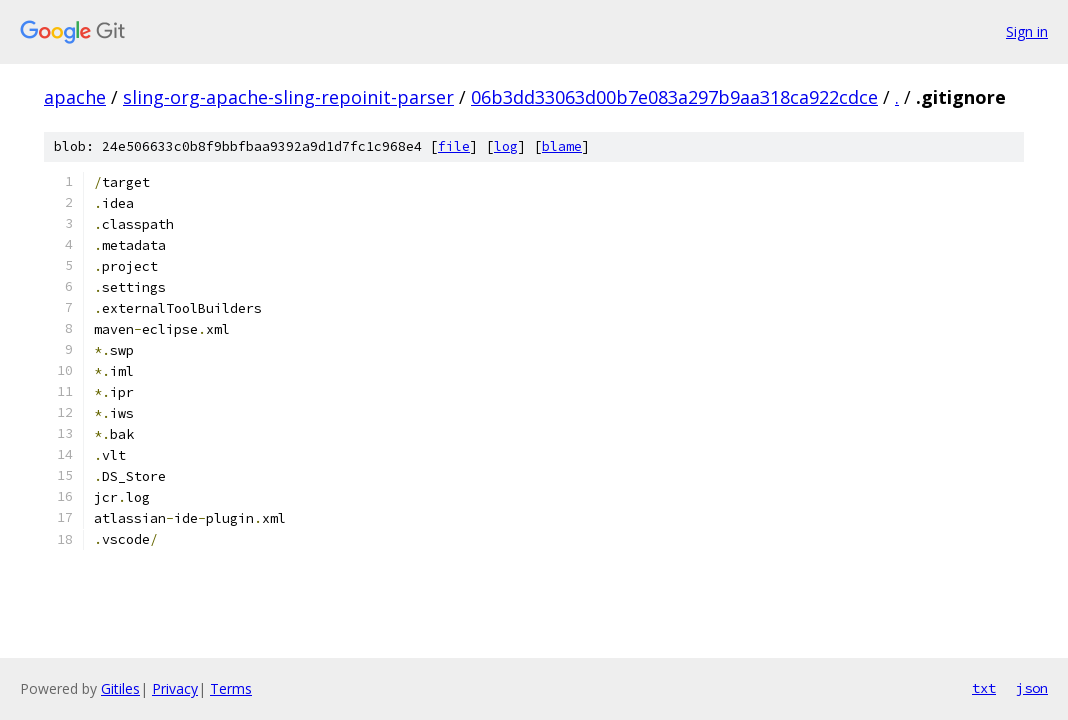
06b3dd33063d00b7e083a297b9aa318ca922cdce (674, 97)
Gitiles (120, 688)
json (1032, 688)
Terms (231, 688)
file (454, 146)
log (506, 146)
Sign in (1027, 31)
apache (75, 97)
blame (562, 146)
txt (984, 688)
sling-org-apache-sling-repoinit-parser (288, 97)
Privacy (175, 688)
